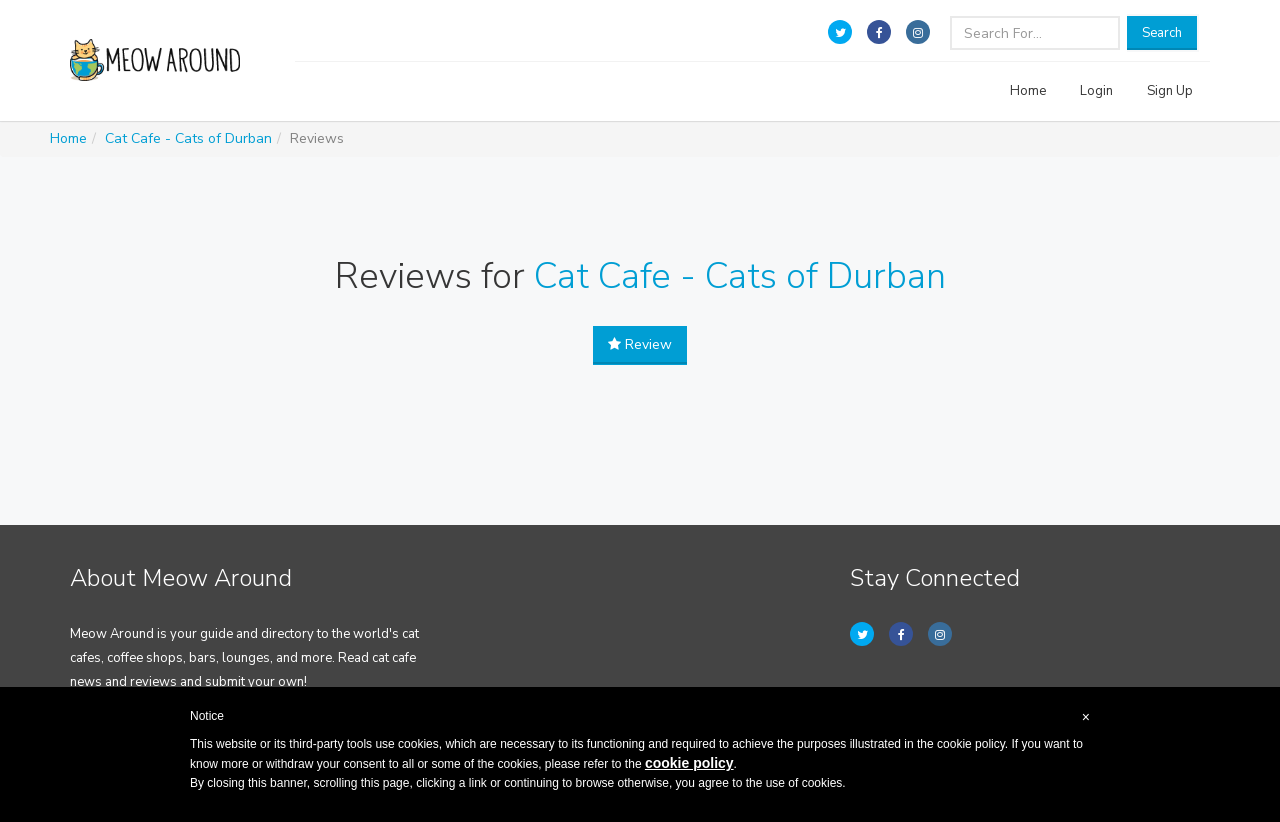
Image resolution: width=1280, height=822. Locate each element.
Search (1162, 33)
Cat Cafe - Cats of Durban (188, 138)
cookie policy (689, 763)
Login (1096, 91)
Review (640, 344)
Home (1028, 91)
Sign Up (1170, 91)
